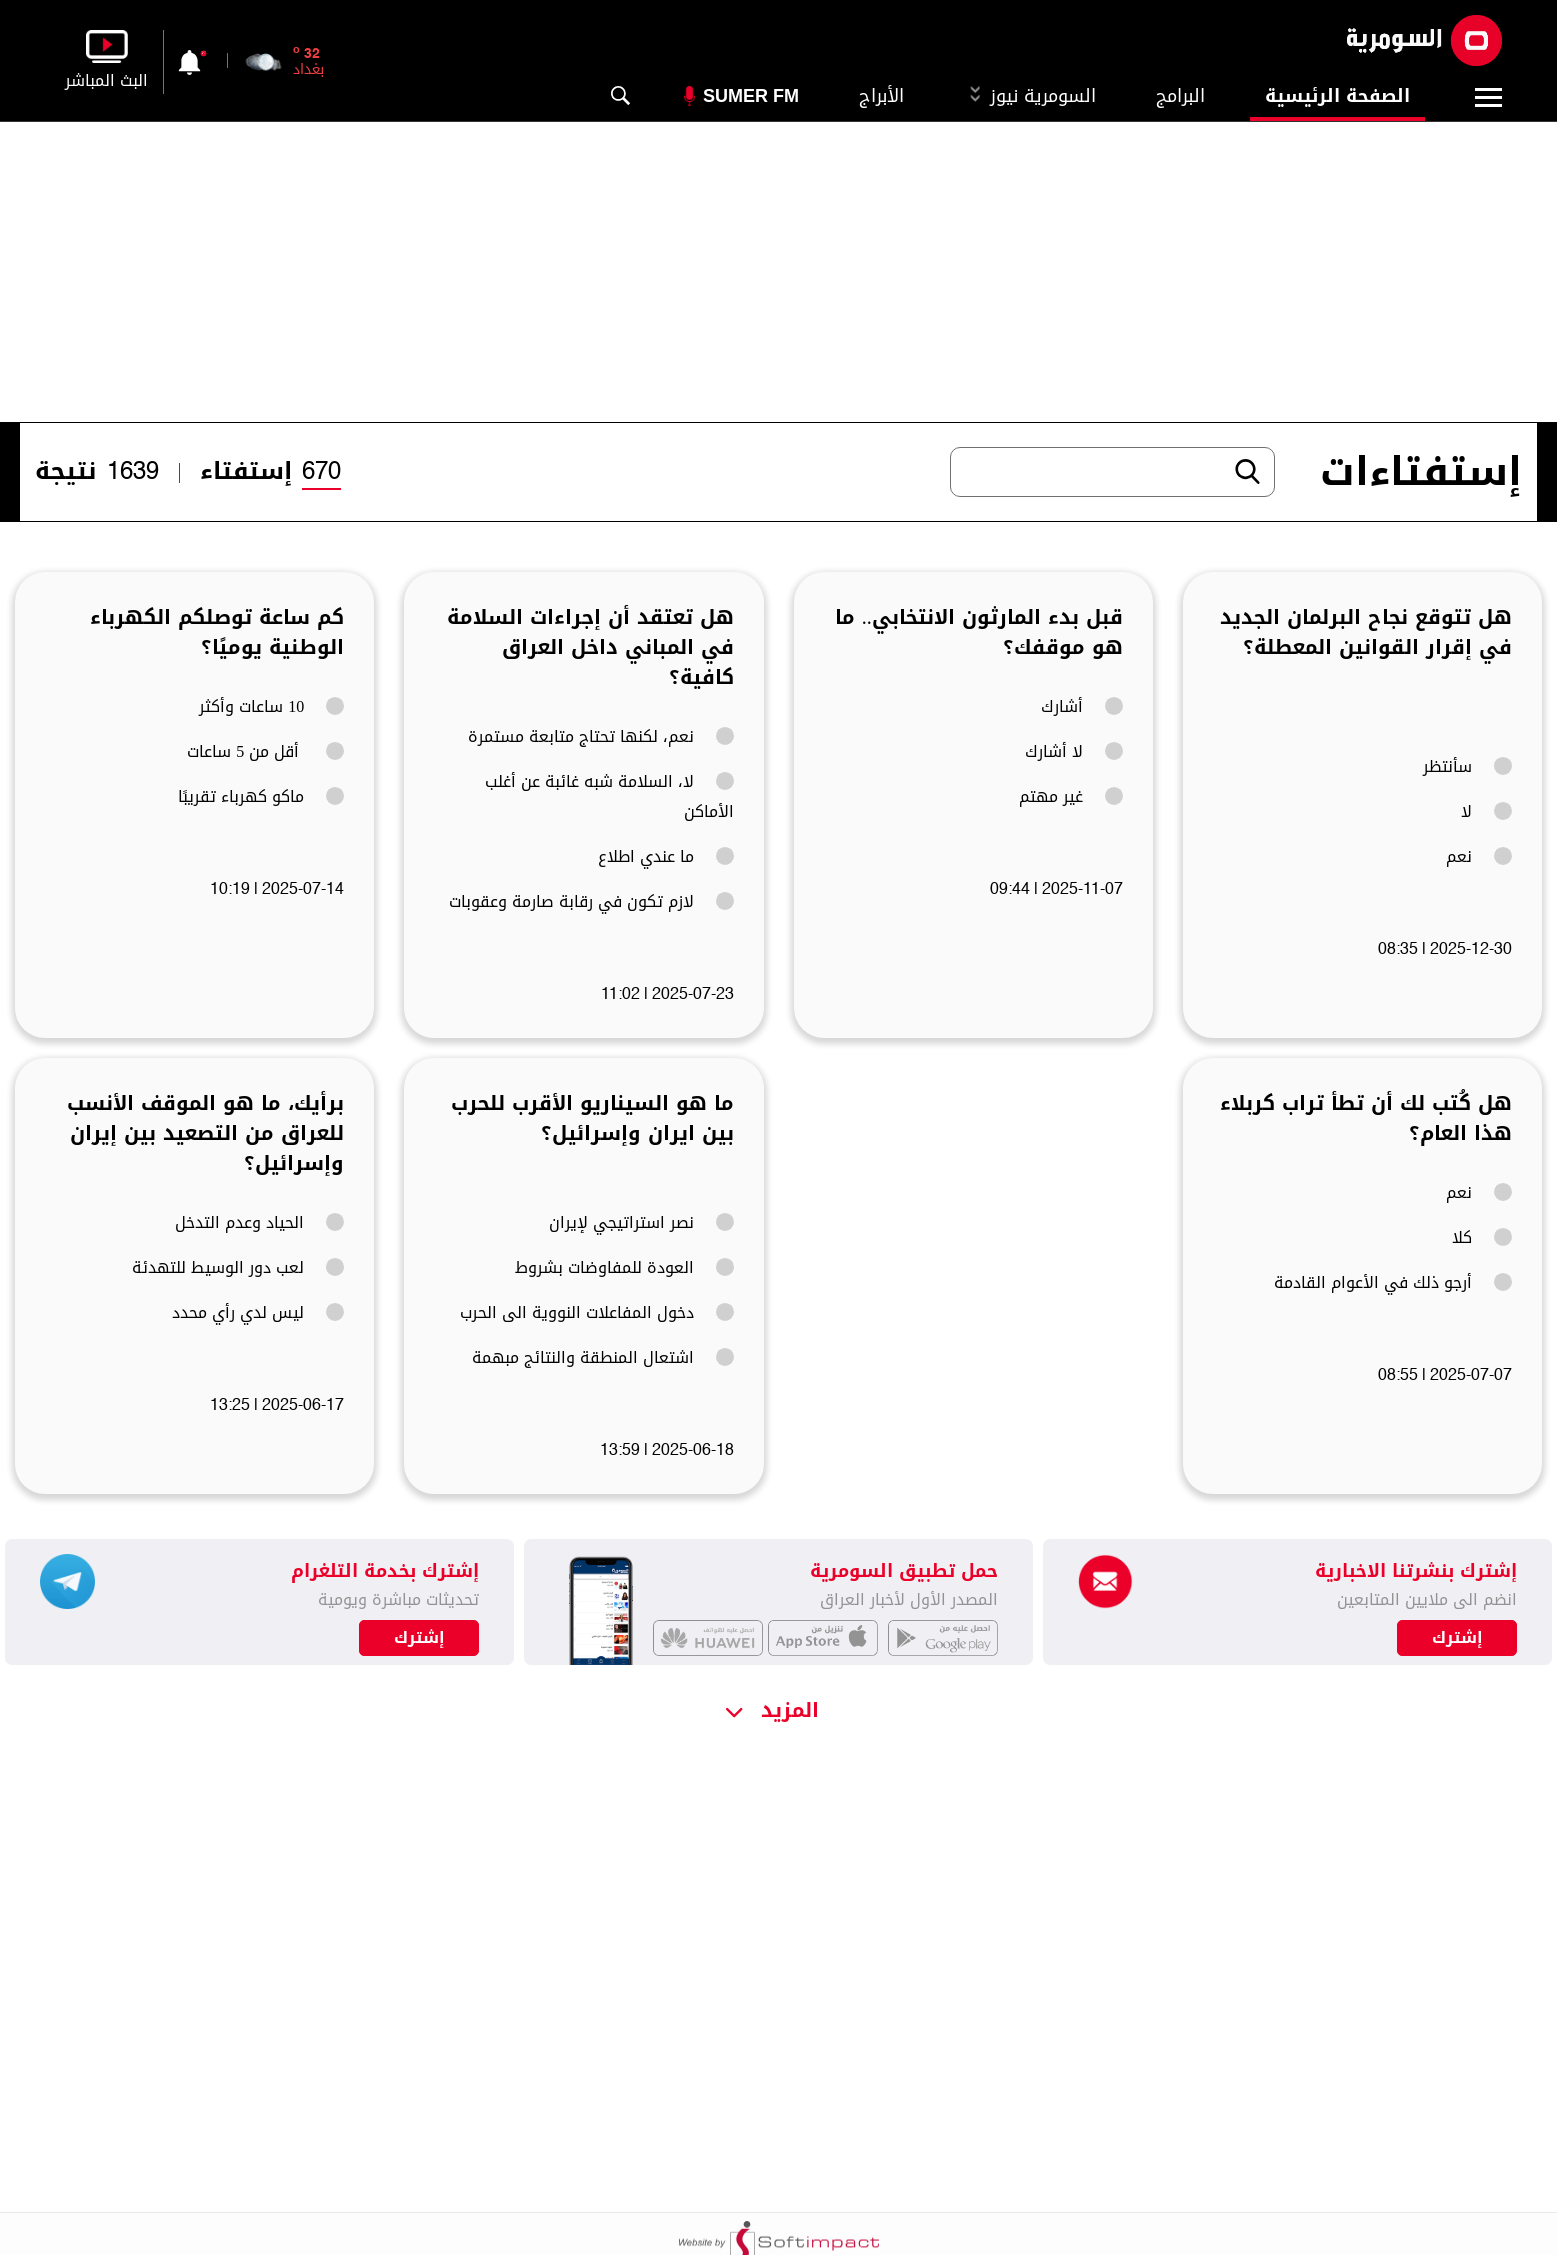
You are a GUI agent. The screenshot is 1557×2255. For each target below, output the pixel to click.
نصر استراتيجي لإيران (641, 1223)
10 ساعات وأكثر (271, 707)
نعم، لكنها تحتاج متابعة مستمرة (601, 737)
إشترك (419, 1638)
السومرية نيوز (1030, 96)
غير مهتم (1071, 797)
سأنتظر (1467, 767)
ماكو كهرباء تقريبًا (261, 797)
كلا (1482, 1238)
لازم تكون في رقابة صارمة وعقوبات (591, 902)
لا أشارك (1074, 752)
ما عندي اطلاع (666, 857)
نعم (1479, 857)
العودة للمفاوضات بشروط (624, 1268)
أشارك (1082, 707)
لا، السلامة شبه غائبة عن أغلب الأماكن (609, 797)
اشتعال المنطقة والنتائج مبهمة (603, 1358)
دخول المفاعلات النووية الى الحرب (597, 1313)
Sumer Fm (751, 96)
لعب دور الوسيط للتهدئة (238, 1268)
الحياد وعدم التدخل (259, 1223)
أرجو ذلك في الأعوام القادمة (1393, 1283)
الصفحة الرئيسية (1337, 96)
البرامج (1180, 96)
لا (1486, 812)
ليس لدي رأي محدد (258, 1313)
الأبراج (881, 96)
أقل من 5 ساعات (265, 752)
